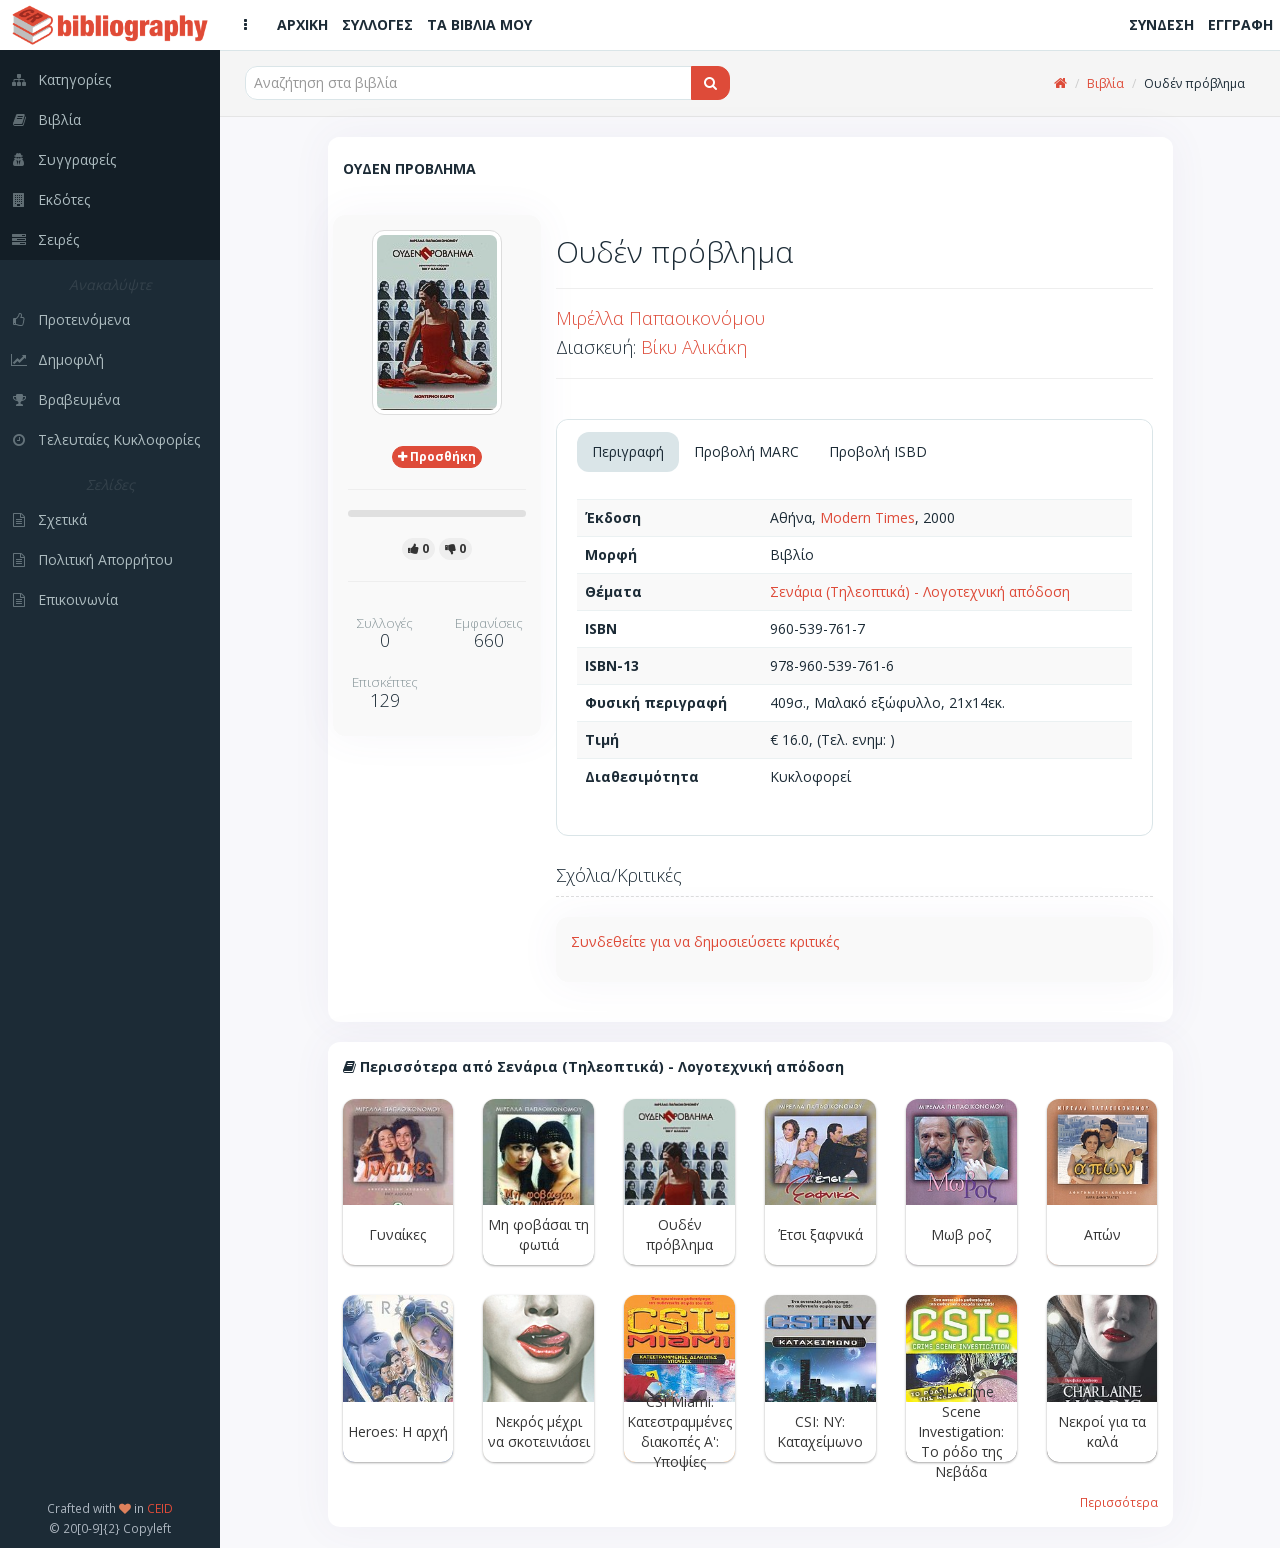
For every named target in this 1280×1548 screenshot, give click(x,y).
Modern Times (867, 517)
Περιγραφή (628, 451)
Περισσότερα (1119, 1502)
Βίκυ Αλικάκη (694, 347)
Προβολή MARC (746, 451)
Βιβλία (1105, 83)
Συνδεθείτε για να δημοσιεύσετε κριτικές (705, 941)
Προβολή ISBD (878, 451)
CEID (160, 1508)
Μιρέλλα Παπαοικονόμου (660, 318)
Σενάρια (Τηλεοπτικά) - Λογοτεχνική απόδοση (920, 591)
